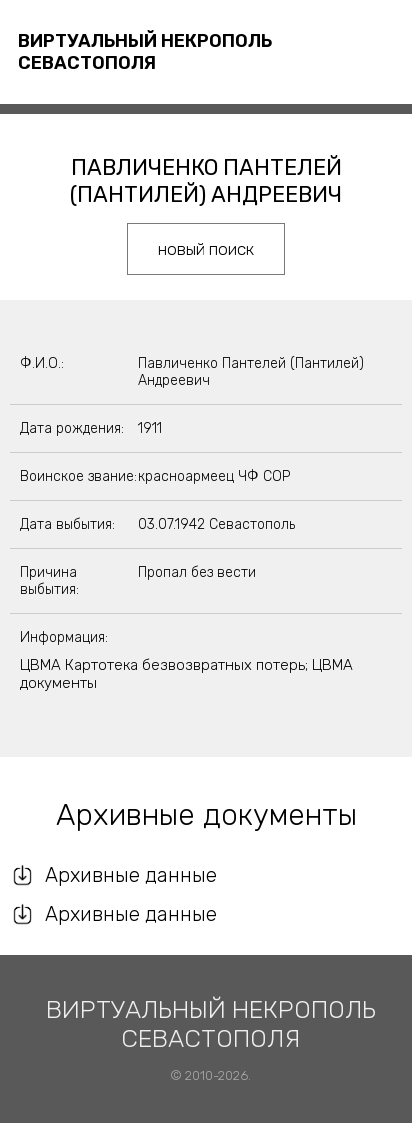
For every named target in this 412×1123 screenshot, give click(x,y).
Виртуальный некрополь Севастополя (145, 52)
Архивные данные (131, 875)
